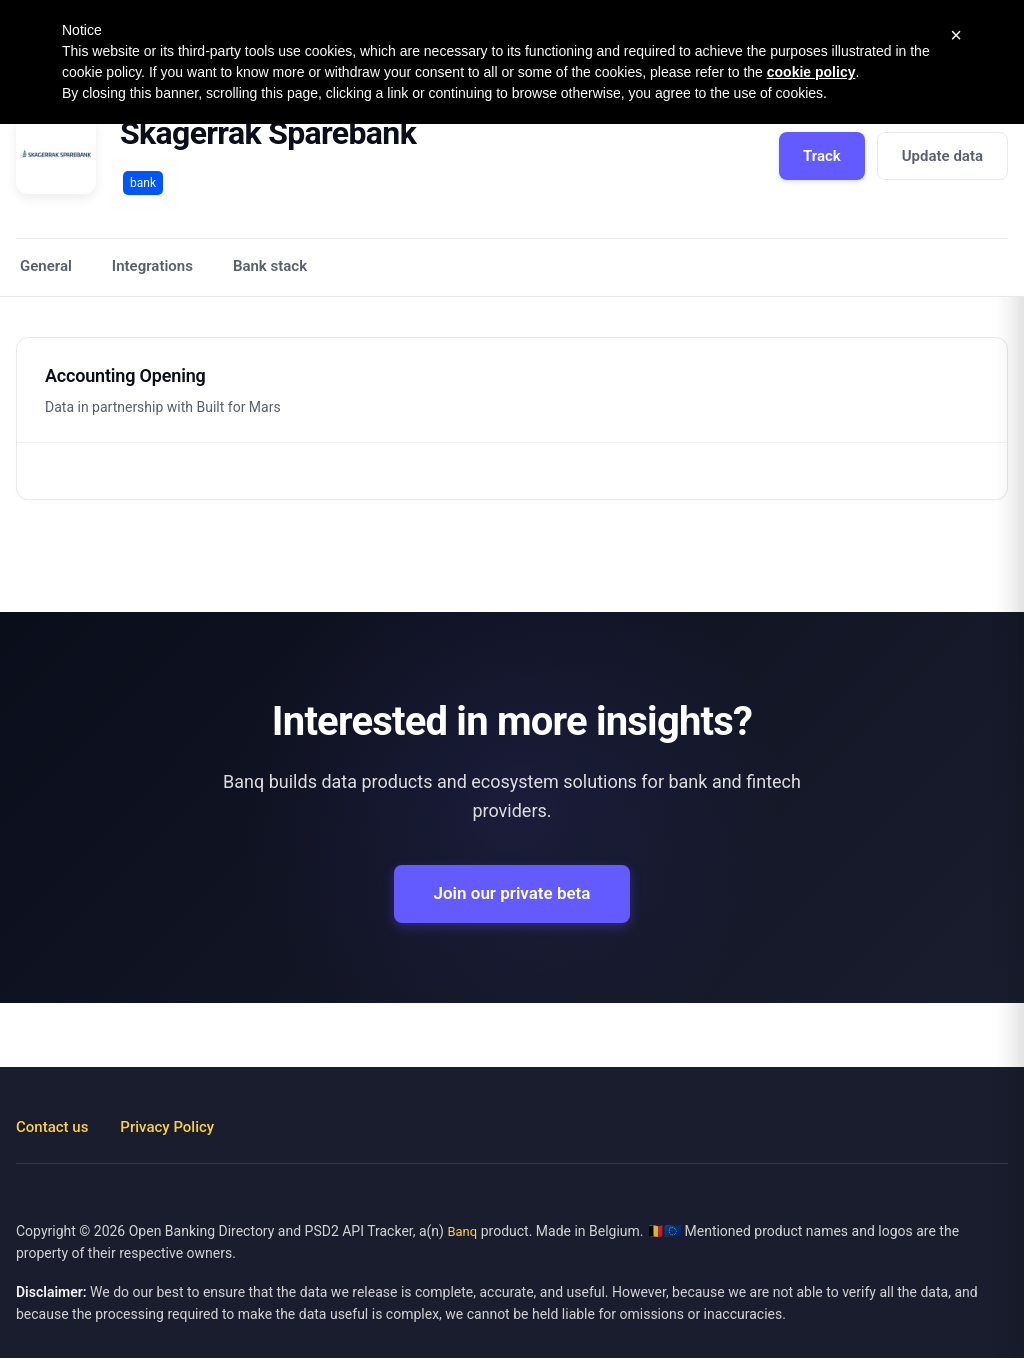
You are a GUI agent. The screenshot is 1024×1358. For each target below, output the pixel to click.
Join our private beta (512, 893)
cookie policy (811, 72)
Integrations (152, 266)
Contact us (52, 1127)
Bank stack (270, 266)
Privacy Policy (167, 1127)
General (46, 266)
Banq (462, 1231)
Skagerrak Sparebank (268, 133)
